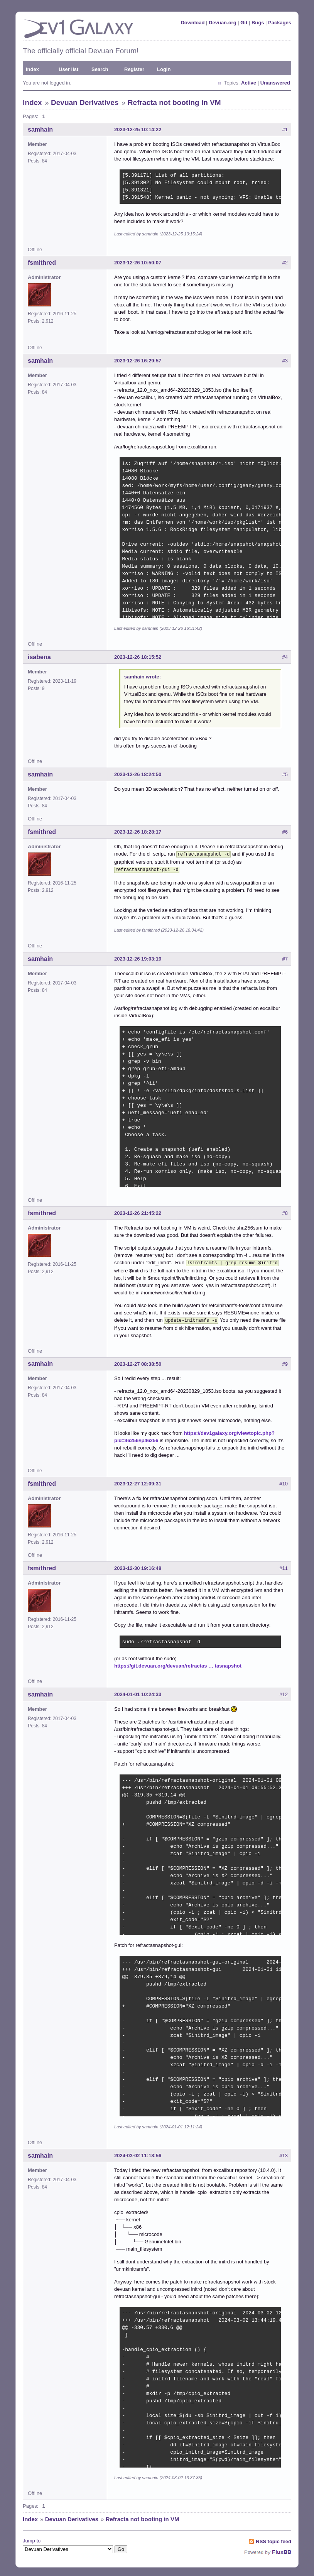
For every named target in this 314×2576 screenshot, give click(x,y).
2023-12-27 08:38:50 (137, 1361)
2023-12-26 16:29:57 (137, 361)
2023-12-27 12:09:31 (137, 1480)
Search (99, 69)
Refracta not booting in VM (174, 102)
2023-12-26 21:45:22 (137, 1211)
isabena (39, 657)
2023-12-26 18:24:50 (137, 774)
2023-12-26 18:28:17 (137, 832)
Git (243, 22)
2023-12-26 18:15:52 (137, 657)
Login (164, 69)
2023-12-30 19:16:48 (137, 1565)
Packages (279, 22)
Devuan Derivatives (84, 102)
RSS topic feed (273, 2538)
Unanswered (275, 83)
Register (134, 69)
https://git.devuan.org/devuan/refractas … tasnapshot (177, 1663)
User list (68, 69)
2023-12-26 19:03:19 (137, 957)
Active (248, 83)
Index (32, 69)
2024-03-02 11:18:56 (137, 2152)
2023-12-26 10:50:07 (137, 263)
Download (192, 22)
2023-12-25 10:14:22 (137, 129)
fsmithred (42, 262)
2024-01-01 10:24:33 (137, 1691)
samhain (40, 129)
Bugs (258, 22)
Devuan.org (222, 22)
